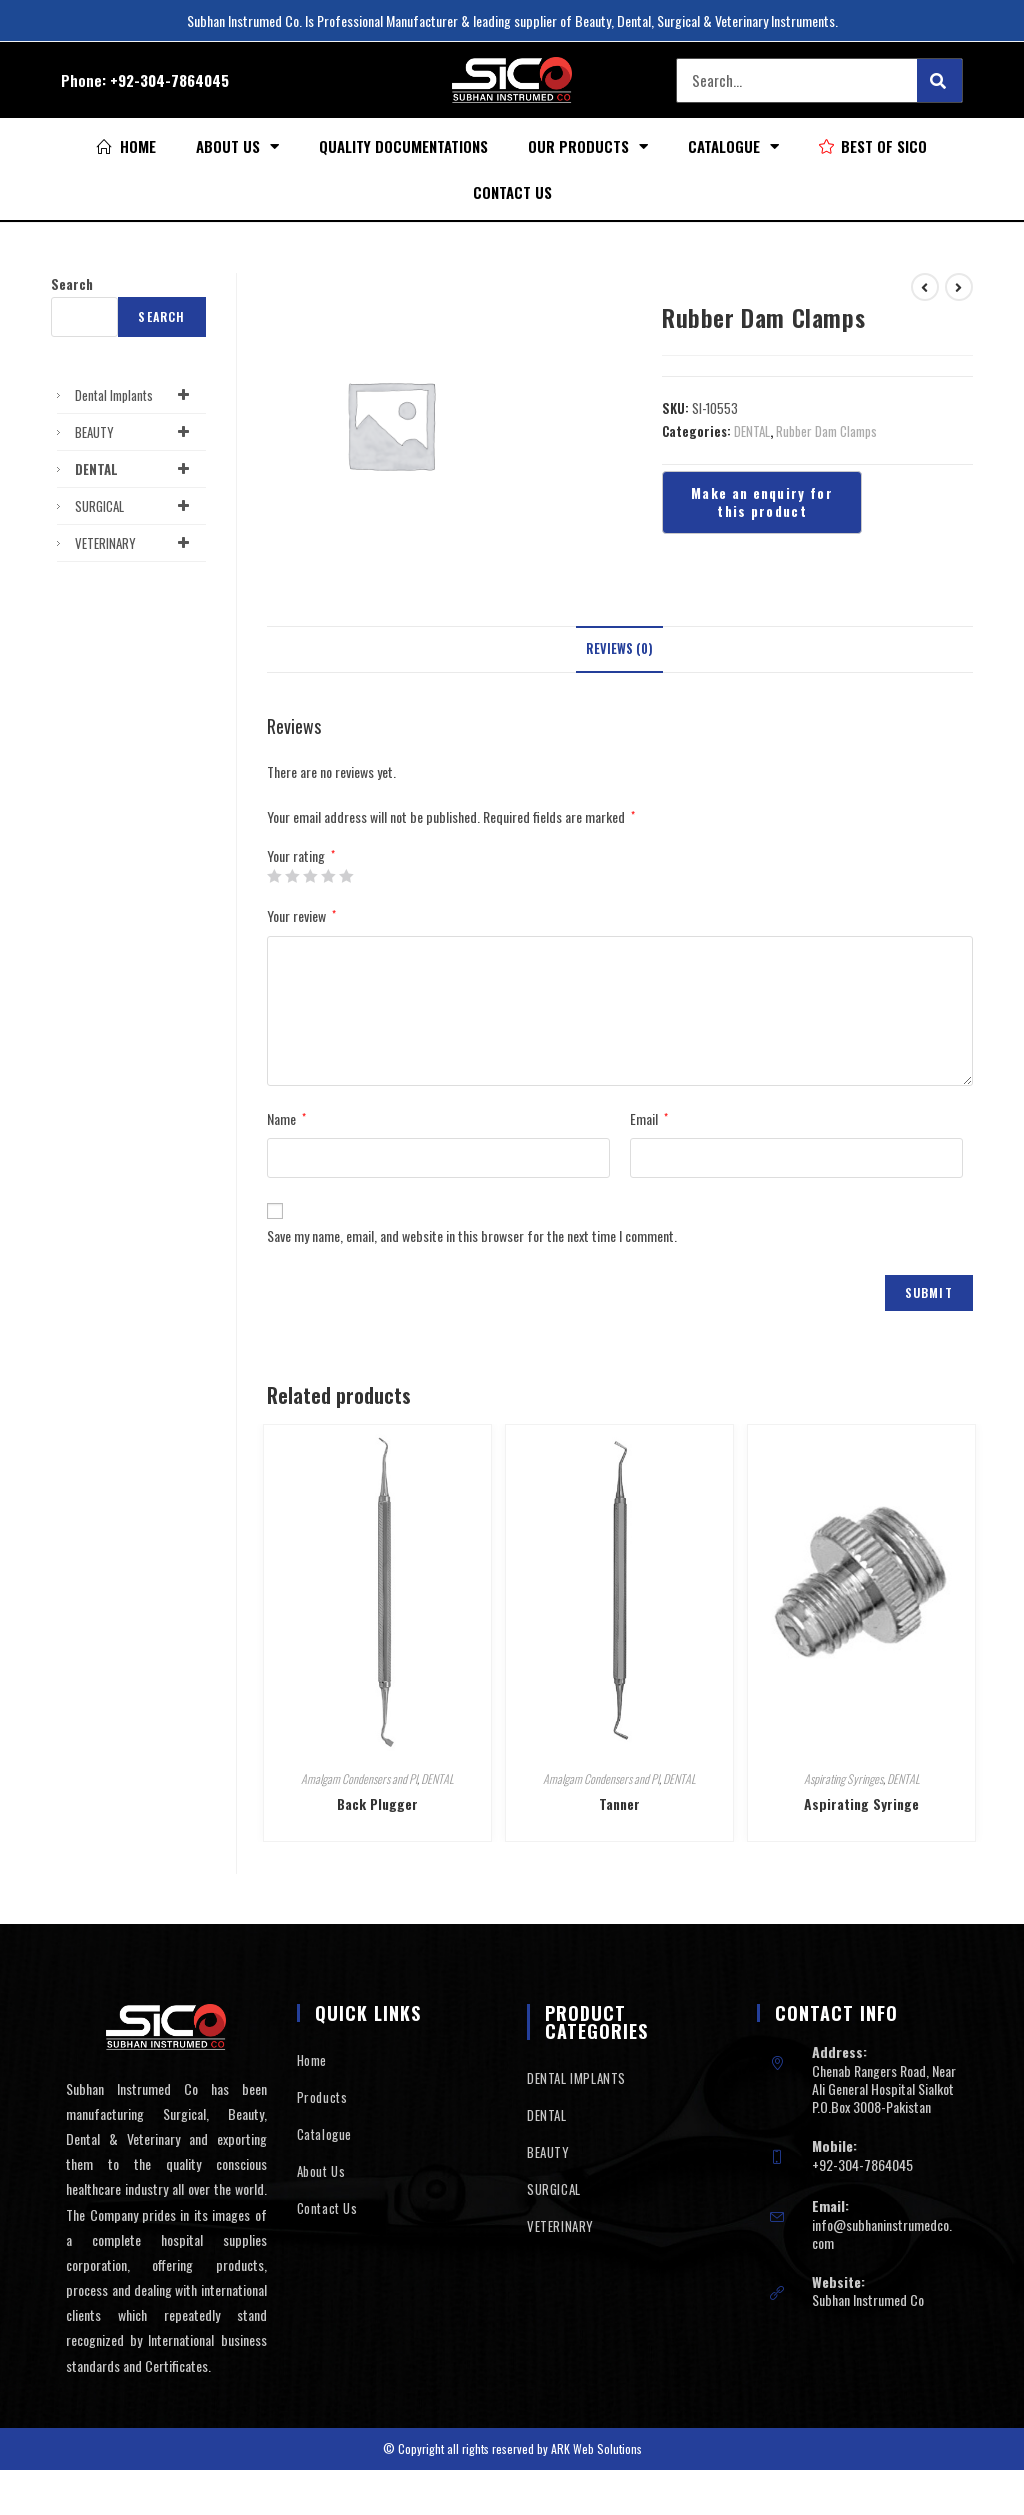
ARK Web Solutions (596, 2448)
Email (649, 1118)
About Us (237, 146)
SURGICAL (135, 506)
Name (286, 1118)
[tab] (619, 649)
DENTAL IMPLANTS (576, 2078)
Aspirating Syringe (861, 1803)
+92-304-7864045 (169, 80)
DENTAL (752, 431)
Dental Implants (135, 395)
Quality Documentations (403, 146)
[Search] (939, 80)
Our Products (588, 146)
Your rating (301, 856)
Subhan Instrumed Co (868, 2299)
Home (312, 2060)
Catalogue (733, 146)
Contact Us (512, 192)
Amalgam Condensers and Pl (359, 1778)
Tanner (619, 1803)
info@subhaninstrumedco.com (882, 2233)
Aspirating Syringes (843, 1778)
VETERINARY (135, 543)
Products (322, 2097)
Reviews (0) (619, 648)
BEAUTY (135, 432)
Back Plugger (377, 1803)
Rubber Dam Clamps (826, 431)
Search (72, 284)
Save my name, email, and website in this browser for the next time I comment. (472, 1235)
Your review (301, 915)
